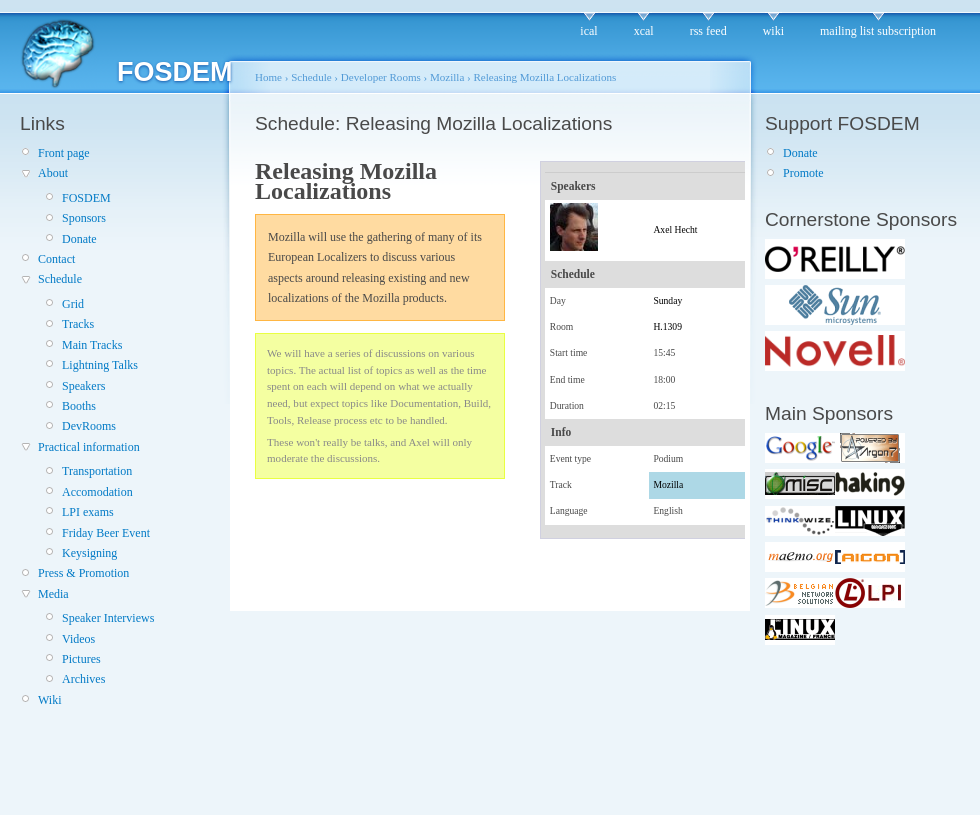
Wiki (50, 700)
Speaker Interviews (108, 618)
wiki (773, 31)
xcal (644, 31)
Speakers (83, 386)
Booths (79, 406)
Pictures (81, 659)
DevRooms (89, 426)
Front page (64, 153)
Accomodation (97, 492)
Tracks (78, 324)
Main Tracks (92, 345)
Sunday (667, 300)
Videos (78, 639)
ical (588, 31)
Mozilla (447, 77)
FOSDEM (86, 198)
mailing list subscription (878, 31)
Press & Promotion (83, 573)
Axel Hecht (675, 229)
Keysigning (89, 553)
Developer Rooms (381, 77)
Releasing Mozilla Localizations (545, 77)
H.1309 (667, 326)
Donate (79, 239)
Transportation (97, 471)
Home (268, 77)
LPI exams (88, 512)
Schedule (60, 279)
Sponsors (84, 218)
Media (53, 594)
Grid (73, 304)
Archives (83, 679)
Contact (56, 259)
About (53, 173)
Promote (803, 173)
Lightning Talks (100, 365)
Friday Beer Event (106, 533)
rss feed (708, 31)
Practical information (89, 447)
